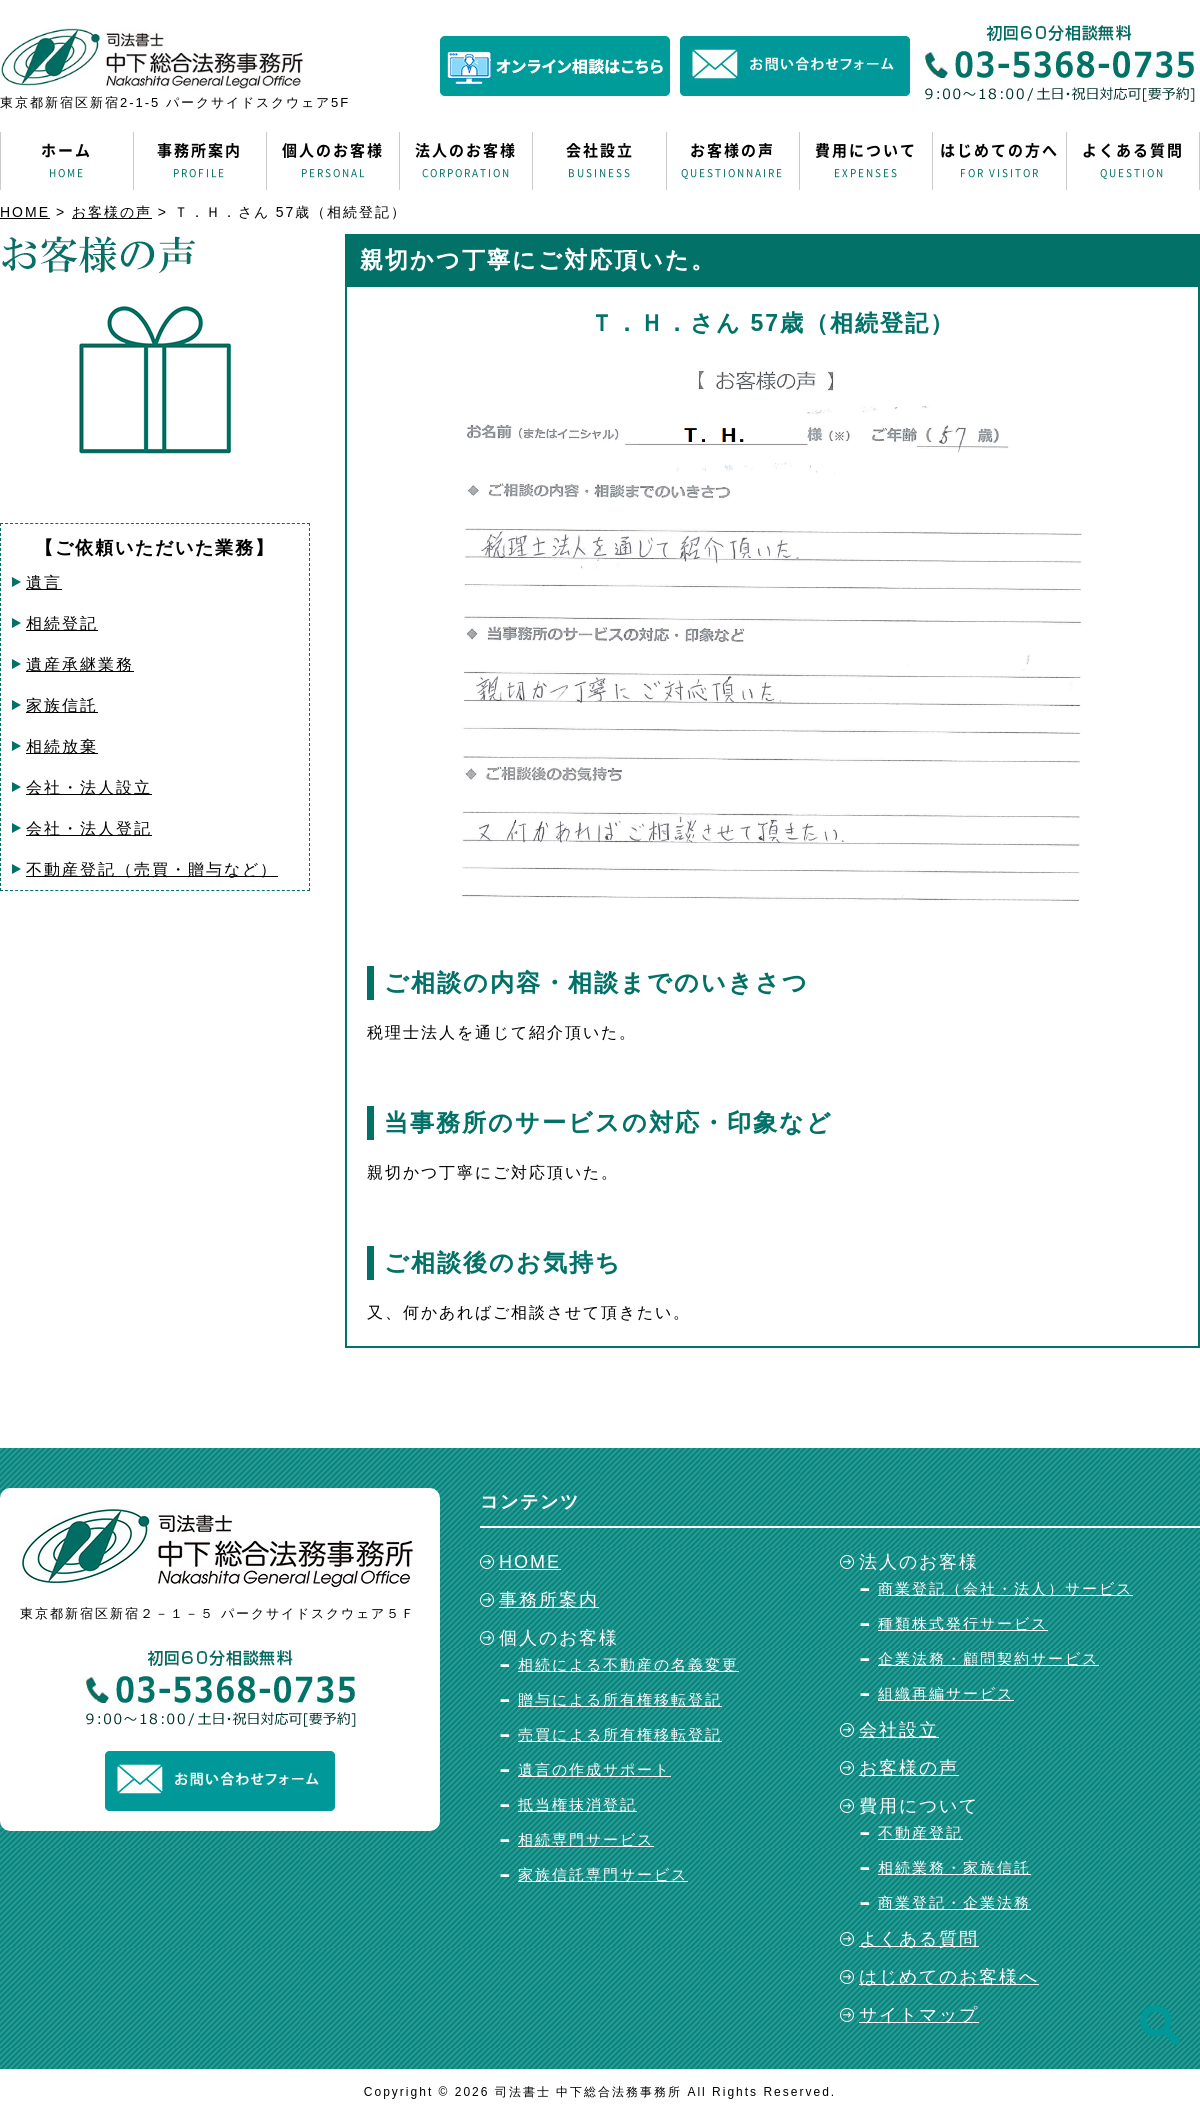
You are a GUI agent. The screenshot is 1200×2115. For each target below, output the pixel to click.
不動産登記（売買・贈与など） (152, 869)
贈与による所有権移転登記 (620, 1699)
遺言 (44, 582)
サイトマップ (919, 2015)
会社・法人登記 (89, 828)
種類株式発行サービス (963, 1623)
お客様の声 (733, 161)
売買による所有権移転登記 (620, 1734)
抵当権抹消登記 (577, 1804)
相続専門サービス (586, 1839)
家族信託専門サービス (603, 1874)
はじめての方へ (999, 161)
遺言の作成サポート (594, 1769)
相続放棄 (62, 746)
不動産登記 (920, 1832)
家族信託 (62, 705)
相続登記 (62, 623)
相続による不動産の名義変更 (628, 1664)
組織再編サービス (946, 1693)
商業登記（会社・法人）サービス (1005, 1588)
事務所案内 (200, 161)
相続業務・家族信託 (954, 1867)
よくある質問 (1133, 161)
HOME (25, 212)
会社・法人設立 (89, 787)
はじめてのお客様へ (949, 1977)
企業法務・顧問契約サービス (988, 1658)
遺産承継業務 (80, 664)
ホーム (67, 161)
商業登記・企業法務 (954, 1902)
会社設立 (599, 161)
